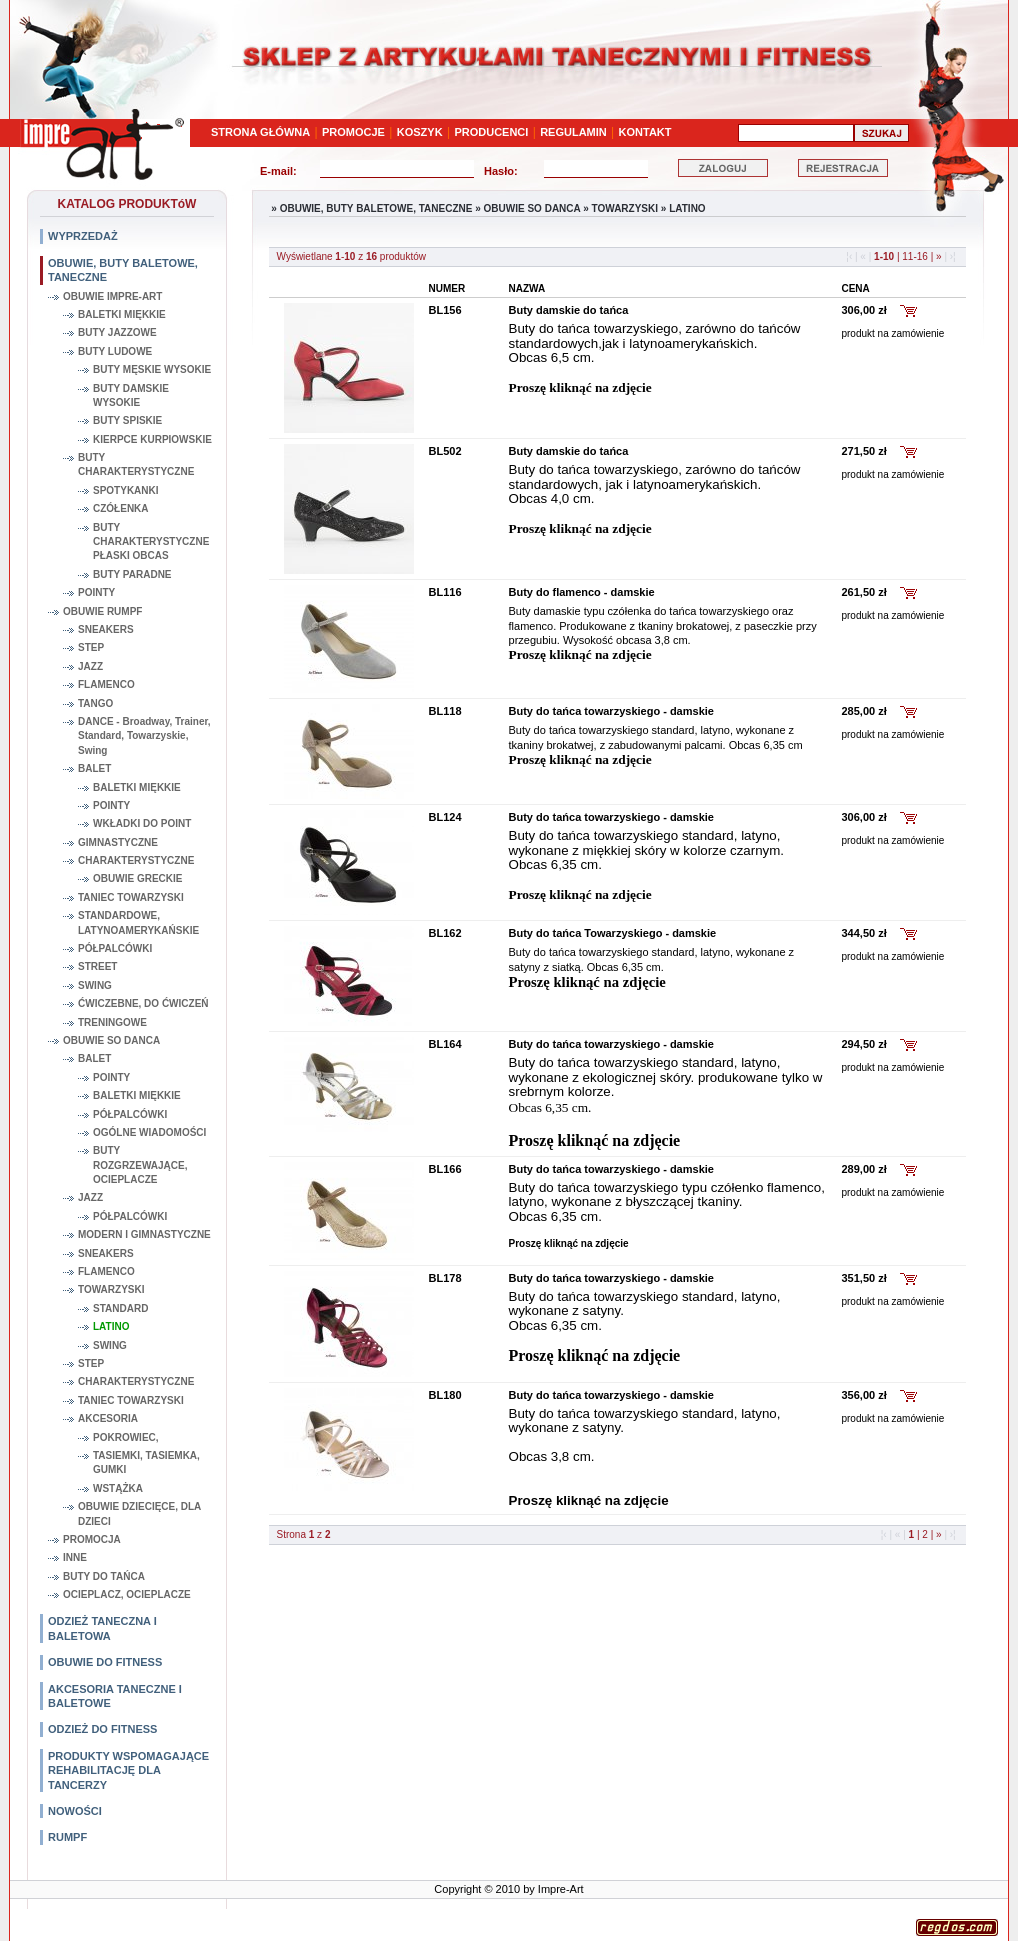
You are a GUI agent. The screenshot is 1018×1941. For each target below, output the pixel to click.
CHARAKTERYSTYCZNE (136, 860)
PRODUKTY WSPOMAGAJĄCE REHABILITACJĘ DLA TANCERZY (128, 1770)
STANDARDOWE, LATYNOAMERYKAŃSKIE (138, 922)
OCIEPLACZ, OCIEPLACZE (127, 1594)
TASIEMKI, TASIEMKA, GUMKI (146, 1462)
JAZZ (90, 666)
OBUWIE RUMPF (102, 611)
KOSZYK (420, 132)
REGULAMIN (573, 132)
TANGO (95, 703)
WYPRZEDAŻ (83, 236)
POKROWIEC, (126, 1437)
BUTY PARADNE (132, 574)
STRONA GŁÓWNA (260, 132)
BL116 (445, 592)
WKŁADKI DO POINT (142, 823)
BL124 (445, 817)
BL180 (445, 1395)
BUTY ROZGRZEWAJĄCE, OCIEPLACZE (140, 1165)
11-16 (915, 256)
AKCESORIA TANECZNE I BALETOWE (115, 1696)
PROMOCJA (92, 1539)
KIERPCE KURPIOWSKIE (152, 439)
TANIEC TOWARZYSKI (131, 897)
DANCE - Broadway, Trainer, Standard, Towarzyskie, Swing (144, 736)
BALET (94, 768)
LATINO (111, 1326)
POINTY (96, 592)
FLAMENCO (106, 684)
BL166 (445, 1169)
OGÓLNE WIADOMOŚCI (149, 1132)
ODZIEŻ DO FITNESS (102, 1729)
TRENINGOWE (112, 1022)
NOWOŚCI (75, 1811)
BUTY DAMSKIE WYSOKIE (131, 395)
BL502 (445, 451)
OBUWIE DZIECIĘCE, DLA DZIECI (139, 1513)
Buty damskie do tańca (569, 310)
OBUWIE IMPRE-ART (112, 296)
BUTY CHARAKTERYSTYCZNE (136, 464)
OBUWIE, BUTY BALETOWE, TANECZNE (123, 270)
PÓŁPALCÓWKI (115, 948)
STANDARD (120, 1308)
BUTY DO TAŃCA (104, 1576)
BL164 (445, 1044)
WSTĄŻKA (118, 1488)
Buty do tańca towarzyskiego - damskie (611, 711)
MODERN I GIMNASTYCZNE (144, 1234)
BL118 (445, 711)
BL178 (445, 1278)
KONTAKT (645, 132)
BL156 (445, 310)
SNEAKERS (106, 629)
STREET (97, 966)
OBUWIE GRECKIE (137, 878)
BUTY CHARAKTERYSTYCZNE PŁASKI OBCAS (151, 542)
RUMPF (67, 1837)
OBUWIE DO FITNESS (105, 1662)
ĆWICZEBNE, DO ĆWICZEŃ (143, 1003)
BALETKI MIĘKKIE (122, 314)
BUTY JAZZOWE (117, 332)
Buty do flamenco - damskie (582, 592)
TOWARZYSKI (111, 1289)
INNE (75, 1557)
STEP (91, 647)
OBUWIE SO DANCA (111, 1040)
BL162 (445, 933)
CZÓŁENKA (121, 508)
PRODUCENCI (491, 132)
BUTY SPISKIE (127, 420)
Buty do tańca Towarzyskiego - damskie (613, 933)
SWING (95, 985)
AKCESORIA (108, 1418)
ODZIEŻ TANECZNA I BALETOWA (102, 1628)
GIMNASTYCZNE (118, 842)
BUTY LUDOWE (115, 351)
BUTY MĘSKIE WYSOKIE (152, 369)
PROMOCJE (353, 132)
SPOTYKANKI (126, 490)
